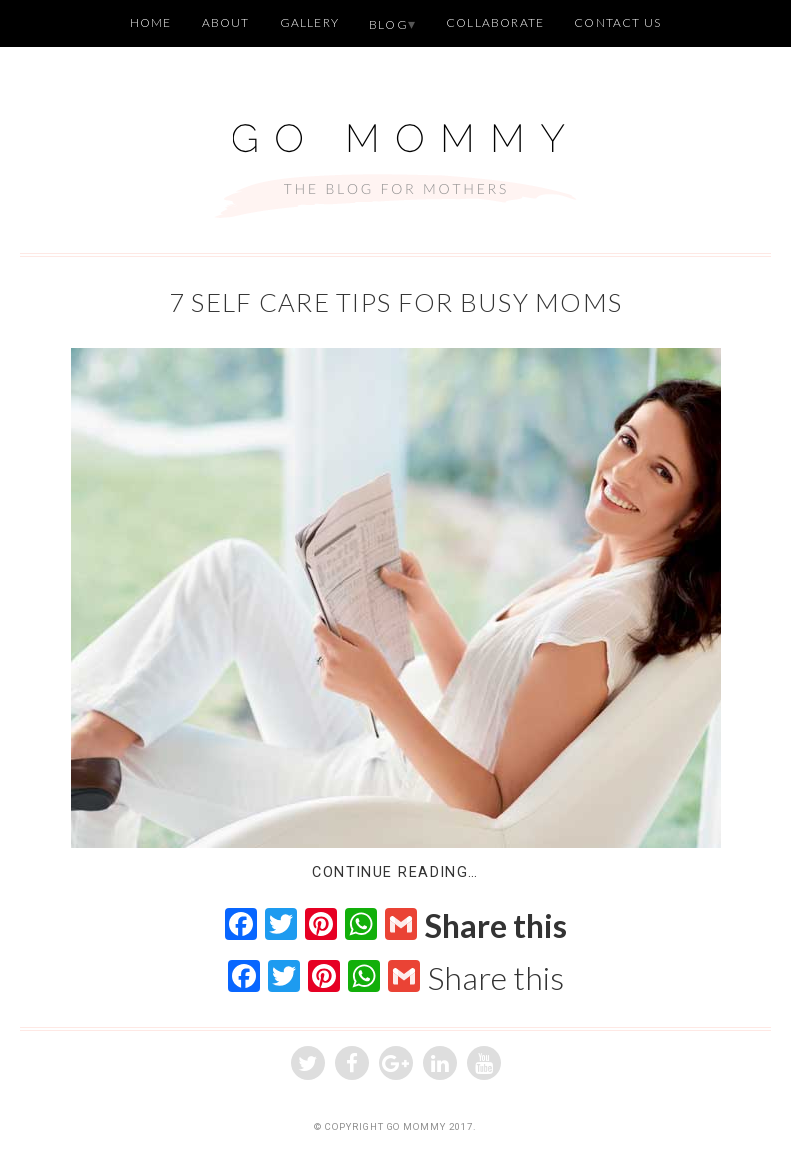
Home (151, 22)
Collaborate (495, 22)
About (226, 22)
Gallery (309, 22)
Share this (496, 926)
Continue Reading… (395, 872)
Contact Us (617, 22)
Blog (388, 24)
